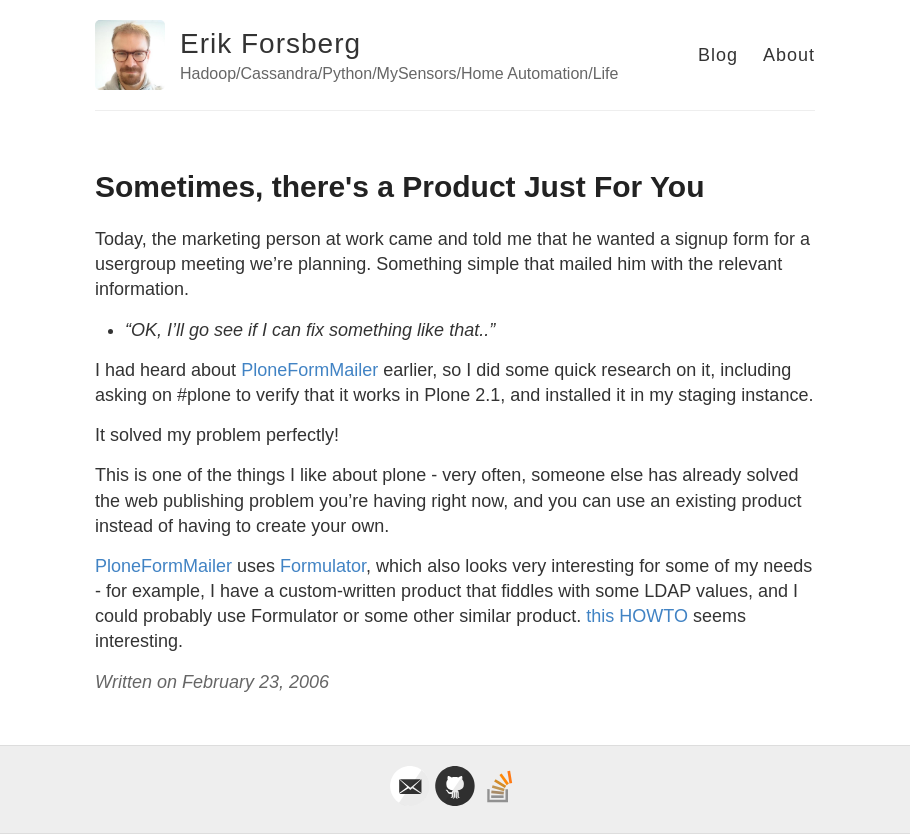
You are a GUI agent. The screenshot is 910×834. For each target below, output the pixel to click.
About (789, 55)
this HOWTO (637, 616)
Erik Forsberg (270, 43)
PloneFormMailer (309, 370)
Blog (718, 55)
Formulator (323, 566)
